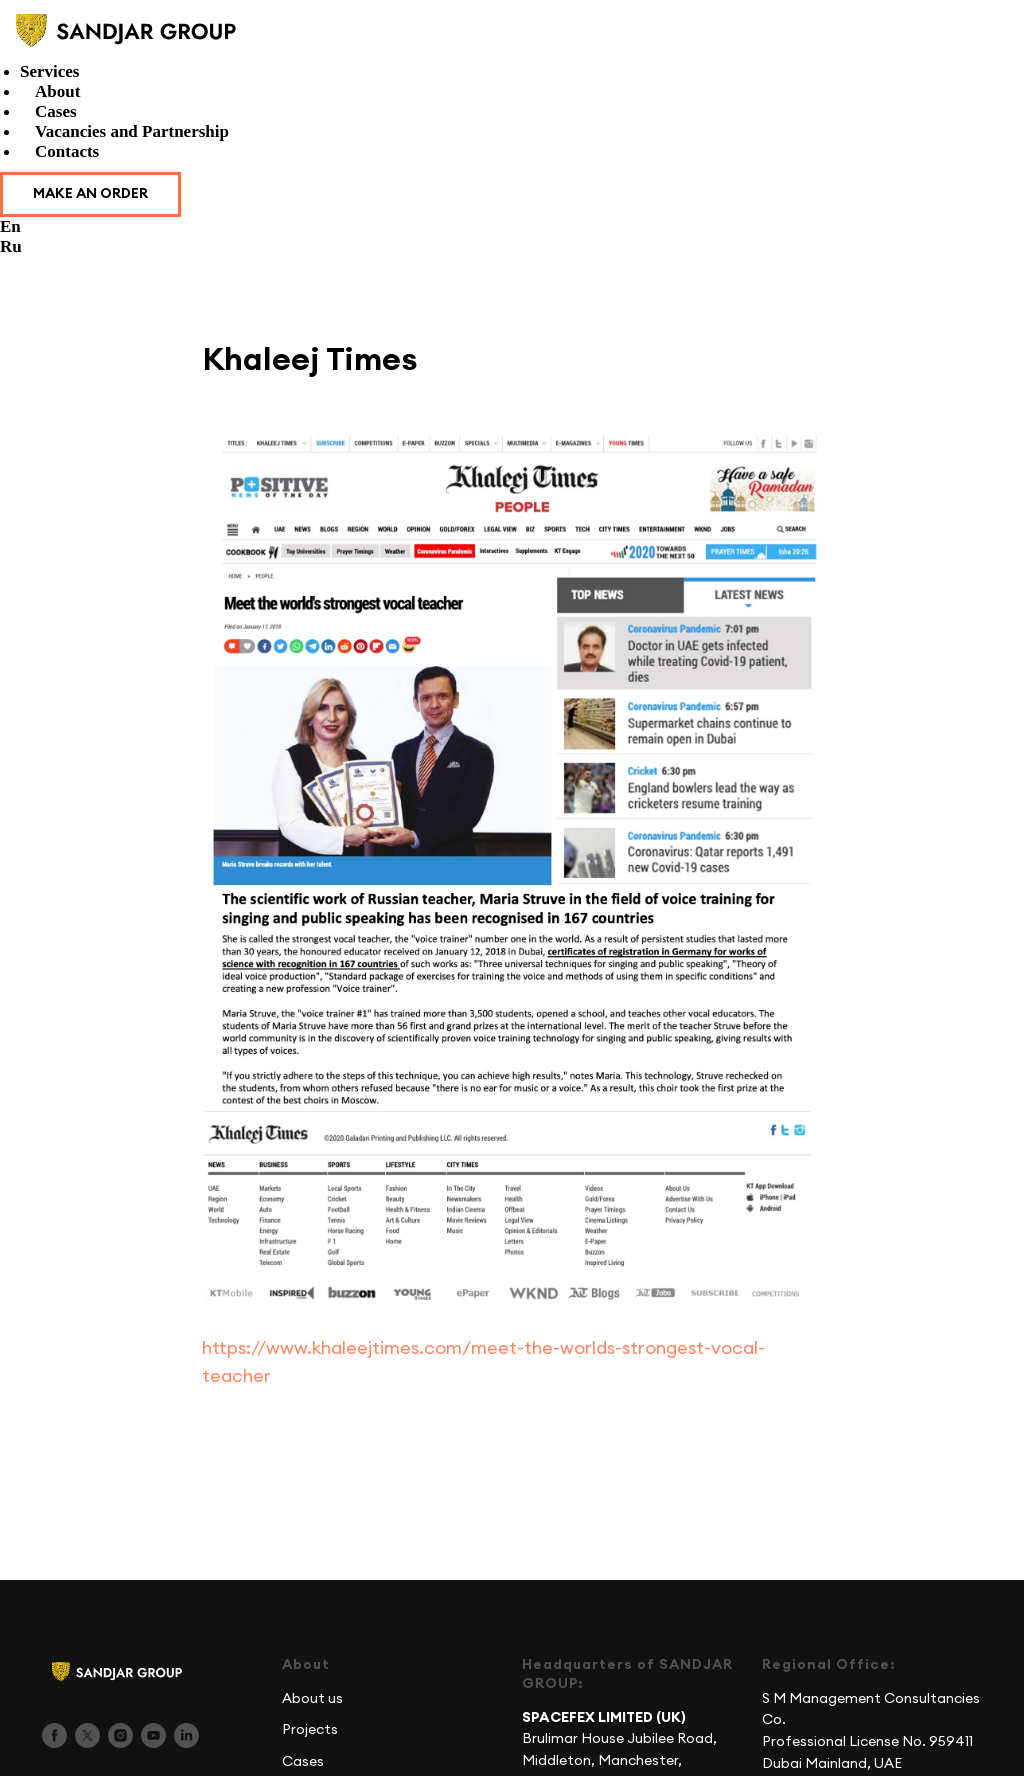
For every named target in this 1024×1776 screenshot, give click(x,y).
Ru (11, 246)
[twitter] (87, 1744)
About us (312, 1707)
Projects (310, 1739)
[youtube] (153, 1744)
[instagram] (120, 1744)
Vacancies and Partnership (132, 131)
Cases (56, 111)
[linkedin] (186, 1744)
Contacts (67, 151)
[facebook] (54, 1744)
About (57, 91)
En (10, 226)
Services (49, 71)
